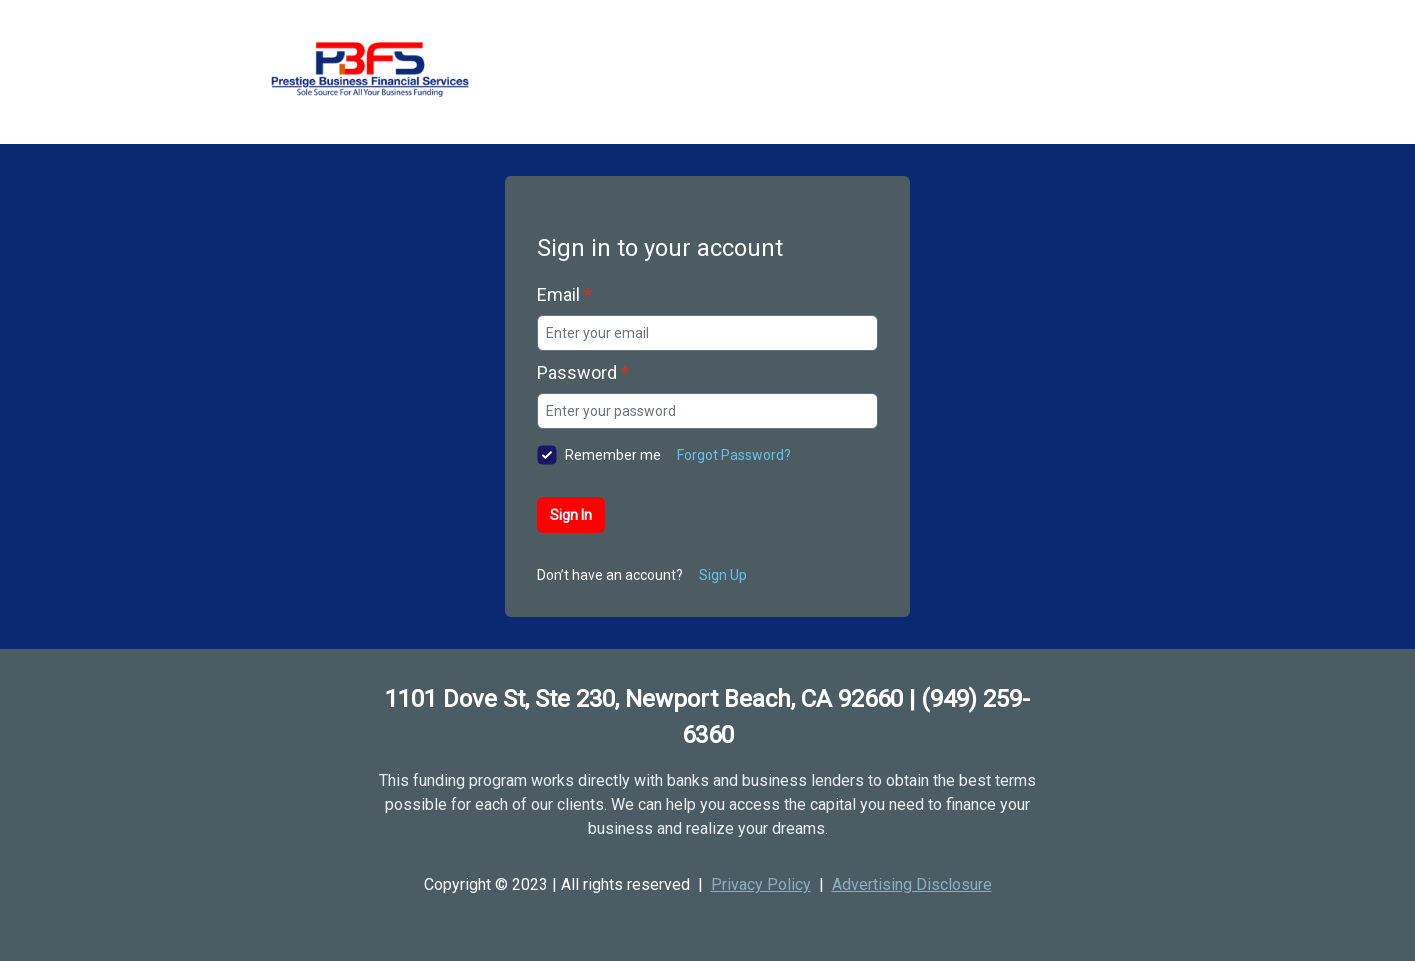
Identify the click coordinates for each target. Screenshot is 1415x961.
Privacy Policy (761, 884)
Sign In (571, 515)
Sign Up (723, 575)
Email (564, 294)
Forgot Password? (734, 455)
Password (583, 372)
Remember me (613, 455)
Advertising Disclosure (912, 884)
